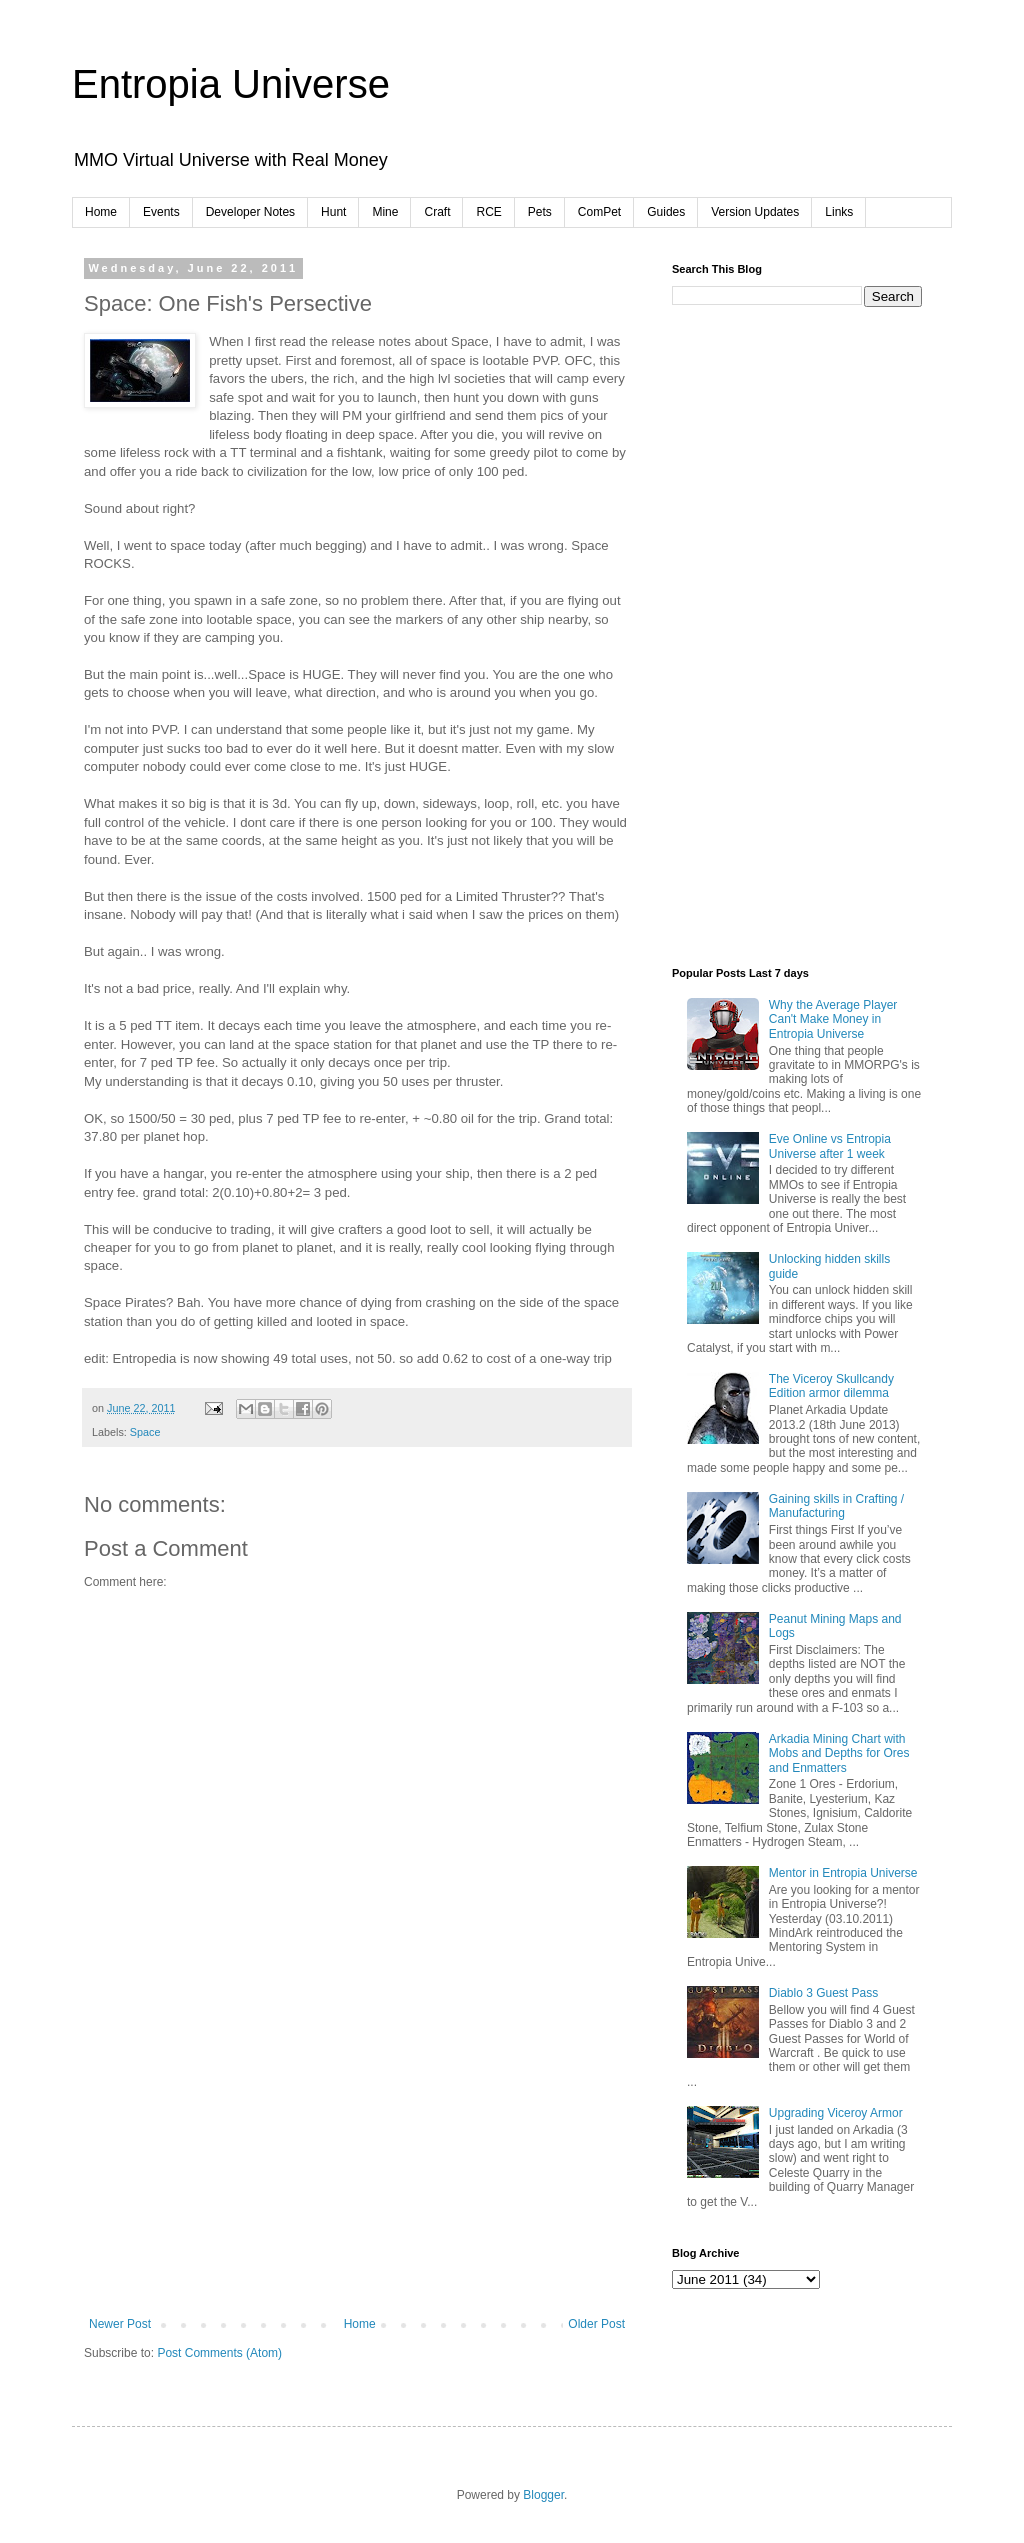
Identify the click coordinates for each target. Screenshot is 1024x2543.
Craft (437, 212)
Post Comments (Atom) (219, 2353)
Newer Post (120, 2324)
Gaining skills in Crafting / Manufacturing (836, 1506)
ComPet (599, 212)
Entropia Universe (231, 84)
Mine (385, 212)
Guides (666, 212)
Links (839, 212)
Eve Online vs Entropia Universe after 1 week (830, 1146)
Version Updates (755, 212)
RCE (488, 212)
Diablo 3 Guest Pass (823, 1993)
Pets (540, 212)
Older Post (596, 2324)
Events (161, 212)
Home (101, 212)
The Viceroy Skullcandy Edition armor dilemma (831, 1386)
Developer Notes (250, 212)
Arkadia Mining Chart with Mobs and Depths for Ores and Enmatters (839, 1753)
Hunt (333, 212)
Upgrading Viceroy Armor (836, 2113)
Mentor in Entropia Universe (843, 1873)
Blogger (543, 2495)
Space (145, 1432)
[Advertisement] (357, 2167)
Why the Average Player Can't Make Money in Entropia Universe (833, 1019)
